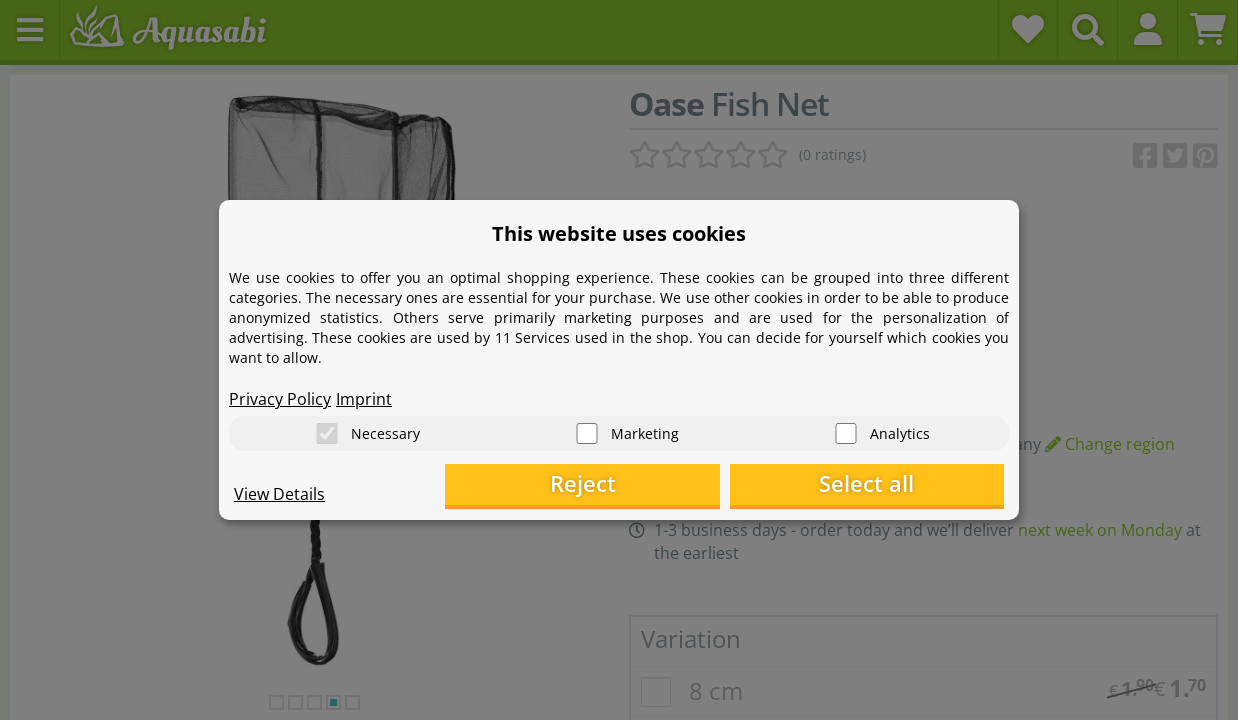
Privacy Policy (280, 396)
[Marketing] (587, 430)
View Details (279, 496)
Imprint (364, 396)
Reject (694, 485)
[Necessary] (327, 430)
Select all (904, 485)
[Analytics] (846, 430)
